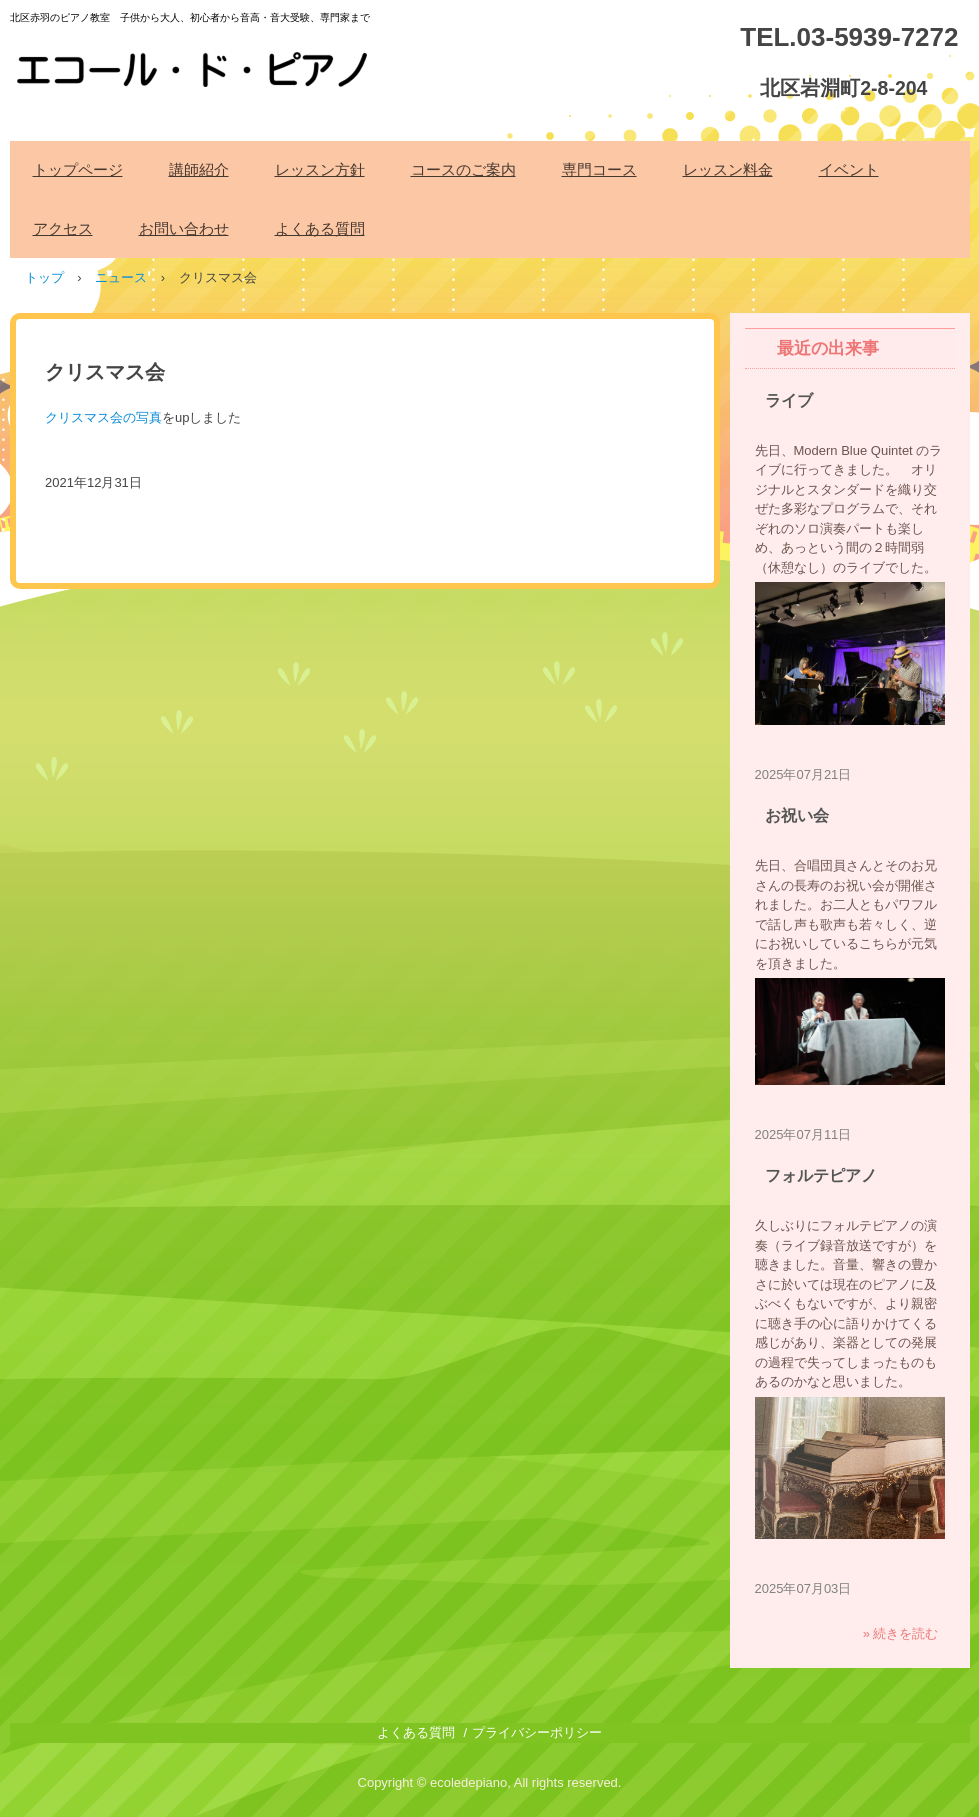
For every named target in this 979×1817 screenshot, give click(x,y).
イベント (849, 169)
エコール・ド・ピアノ (195, 59)
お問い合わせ (184, 228)
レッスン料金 (728, 169)
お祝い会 (797, 815)
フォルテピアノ (821, 1175)
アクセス (63, 228)
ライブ (789, 400)
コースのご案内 (463, 169)
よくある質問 (320, 228)
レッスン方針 (320, 169)
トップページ (78, 169)
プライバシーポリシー (537, 1732)
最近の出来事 (828, 348)
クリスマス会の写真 (103, 417)
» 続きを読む (901, 1633)
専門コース (599, 169)
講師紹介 (199, 169)
